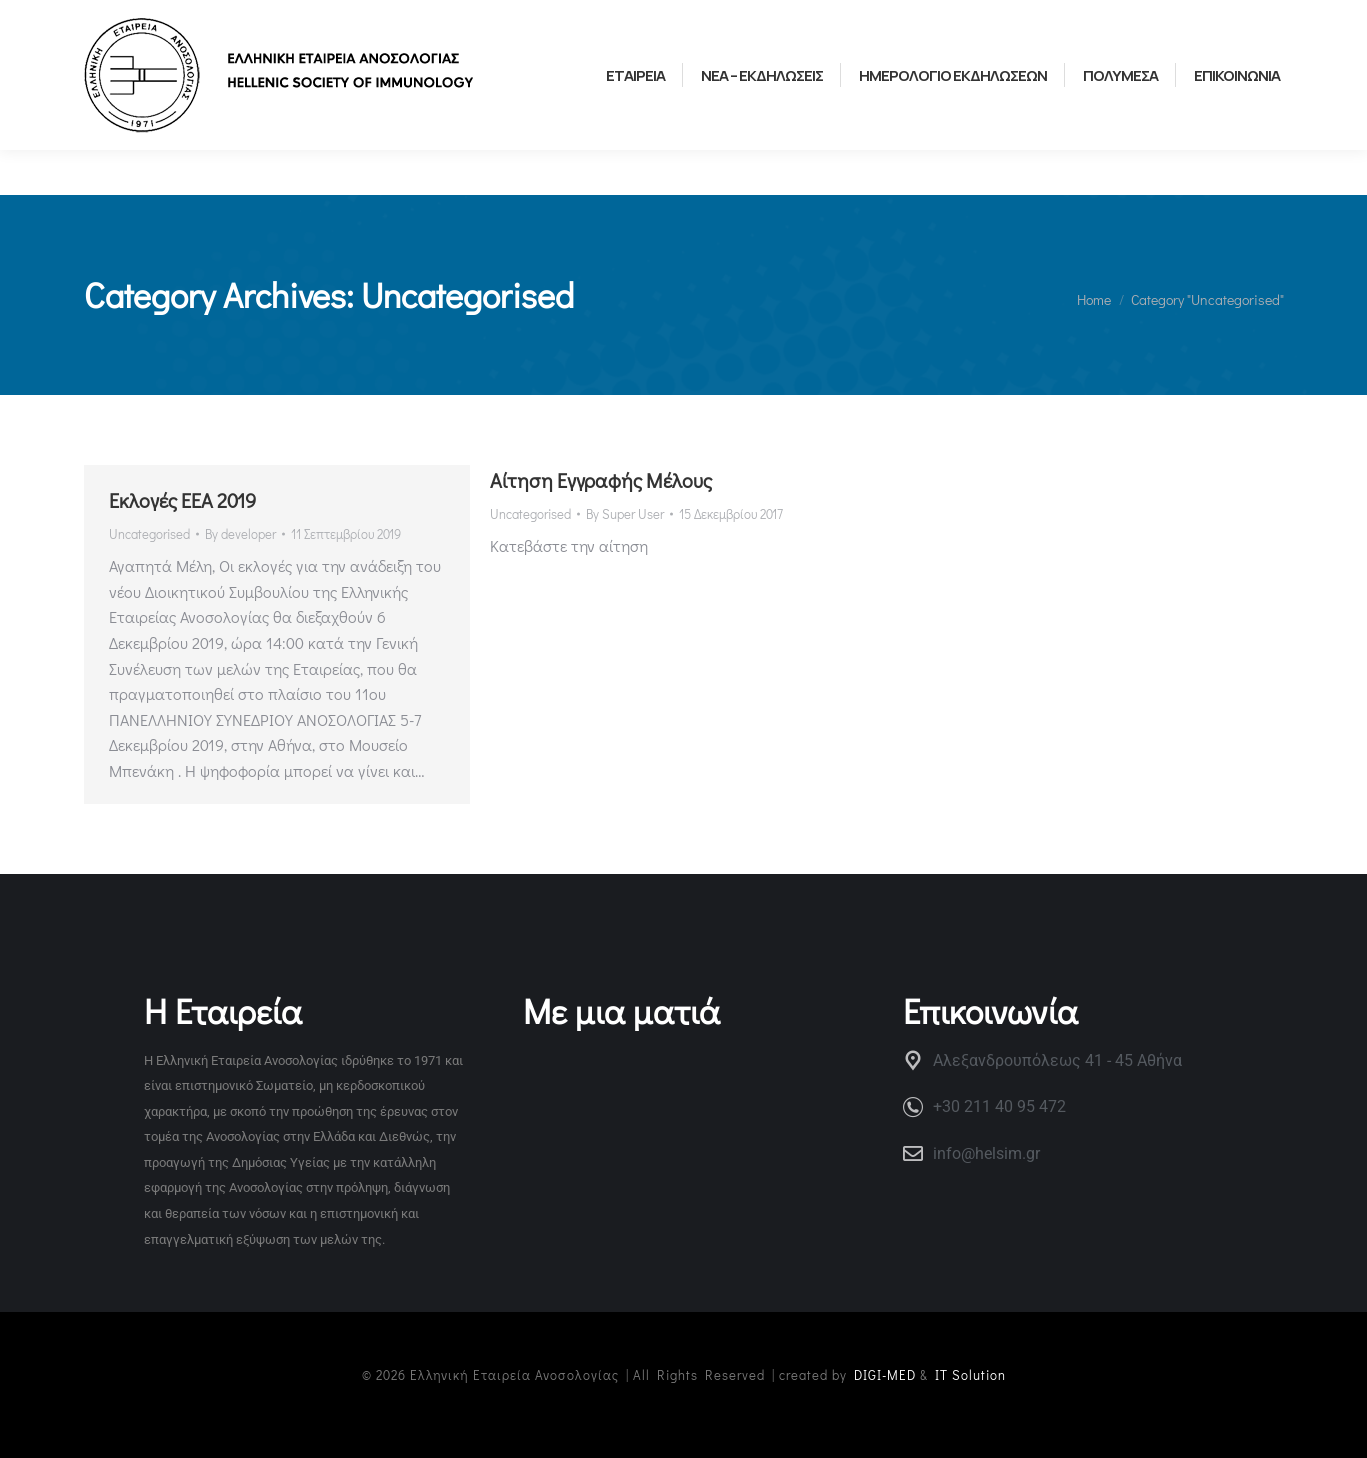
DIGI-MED (885, 1374)
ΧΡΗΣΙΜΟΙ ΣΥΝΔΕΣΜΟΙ (157, 22)
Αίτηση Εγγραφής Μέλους (601, 480)
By (240, 533)
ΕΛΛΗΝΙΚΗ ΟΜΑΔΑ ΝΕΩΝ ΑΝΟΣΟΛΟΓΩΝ (411, 22)
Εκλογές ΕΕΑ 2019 (182, 500)
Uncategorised (149, 533)
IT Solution (970, 1374)
